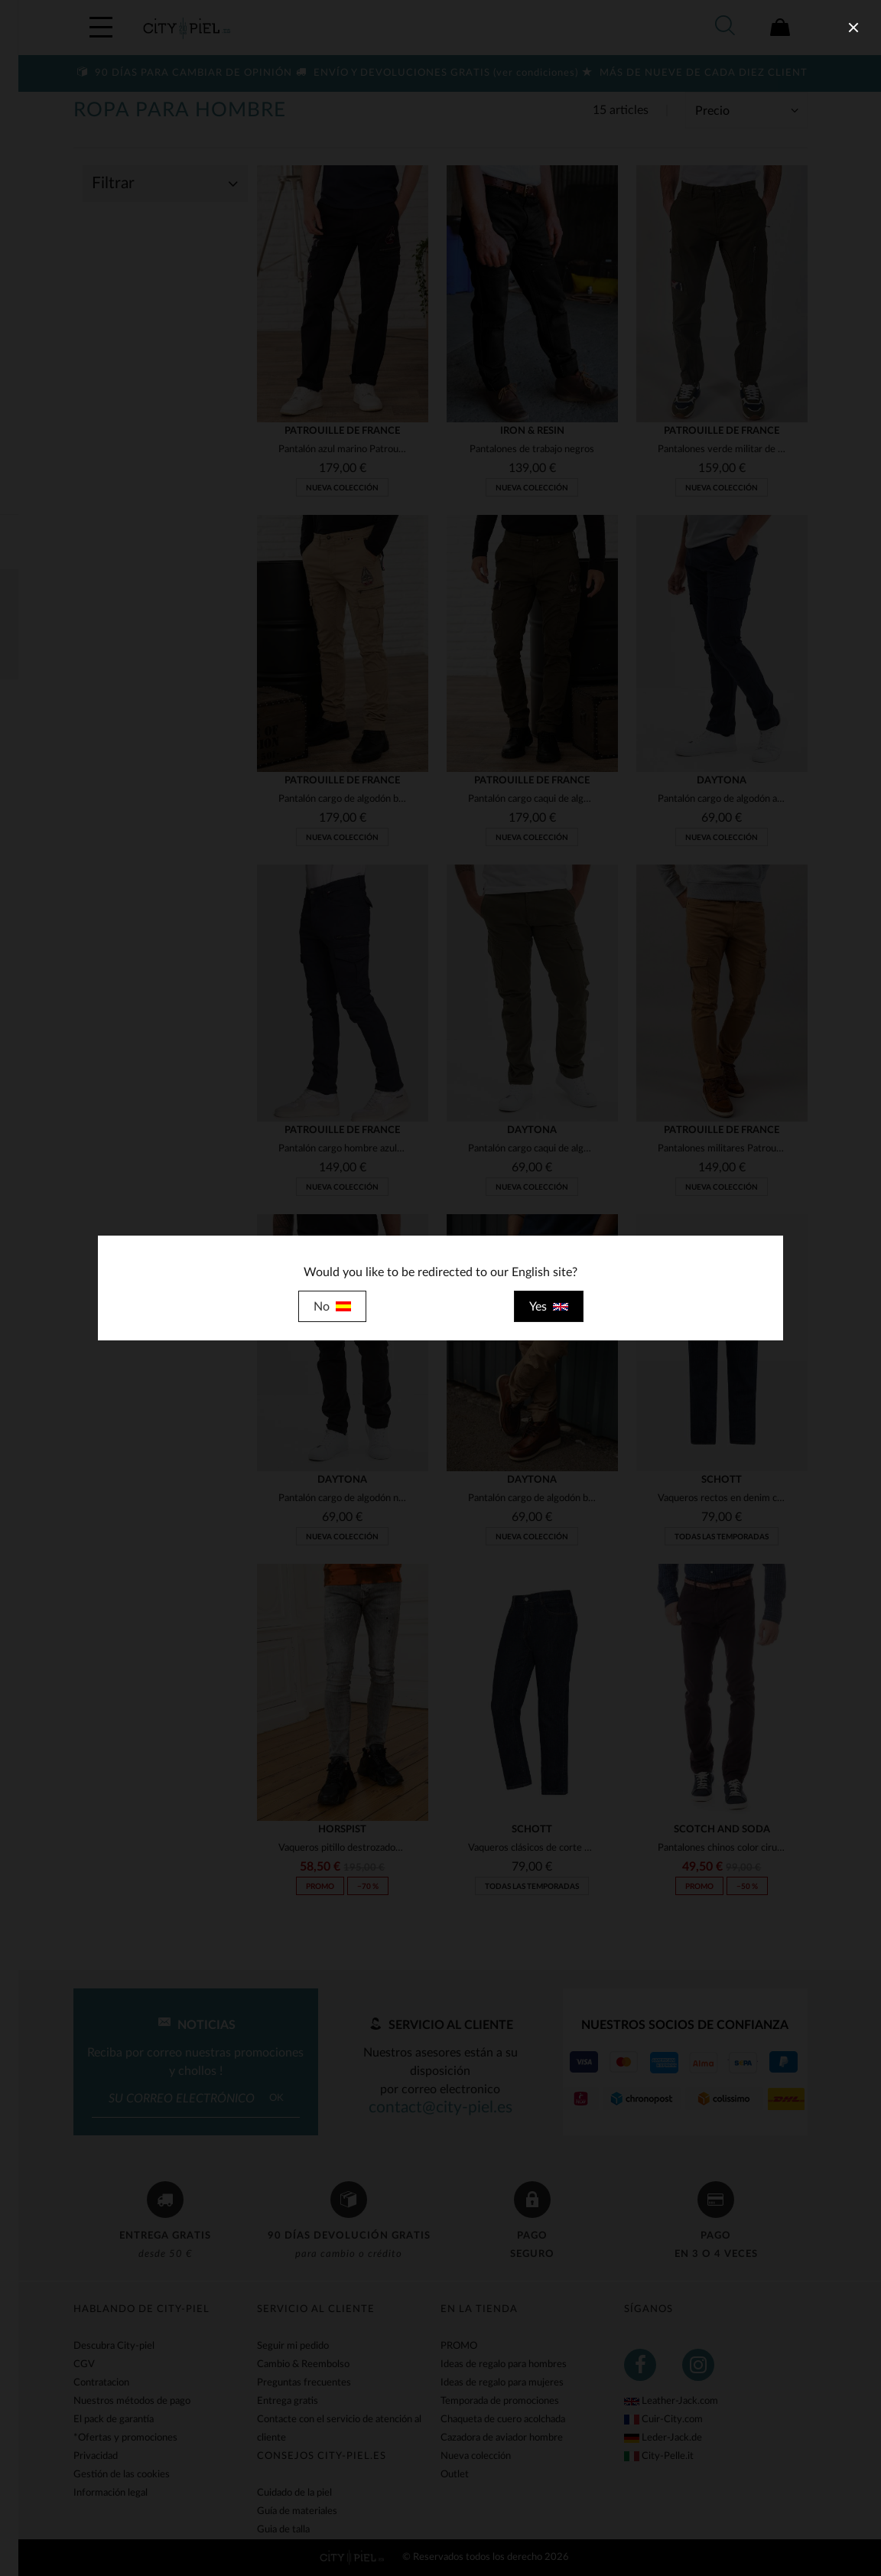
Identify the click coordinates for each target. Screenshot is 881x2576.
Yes (548, 1307)
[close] (853, 27)
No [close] (332, 1307)
